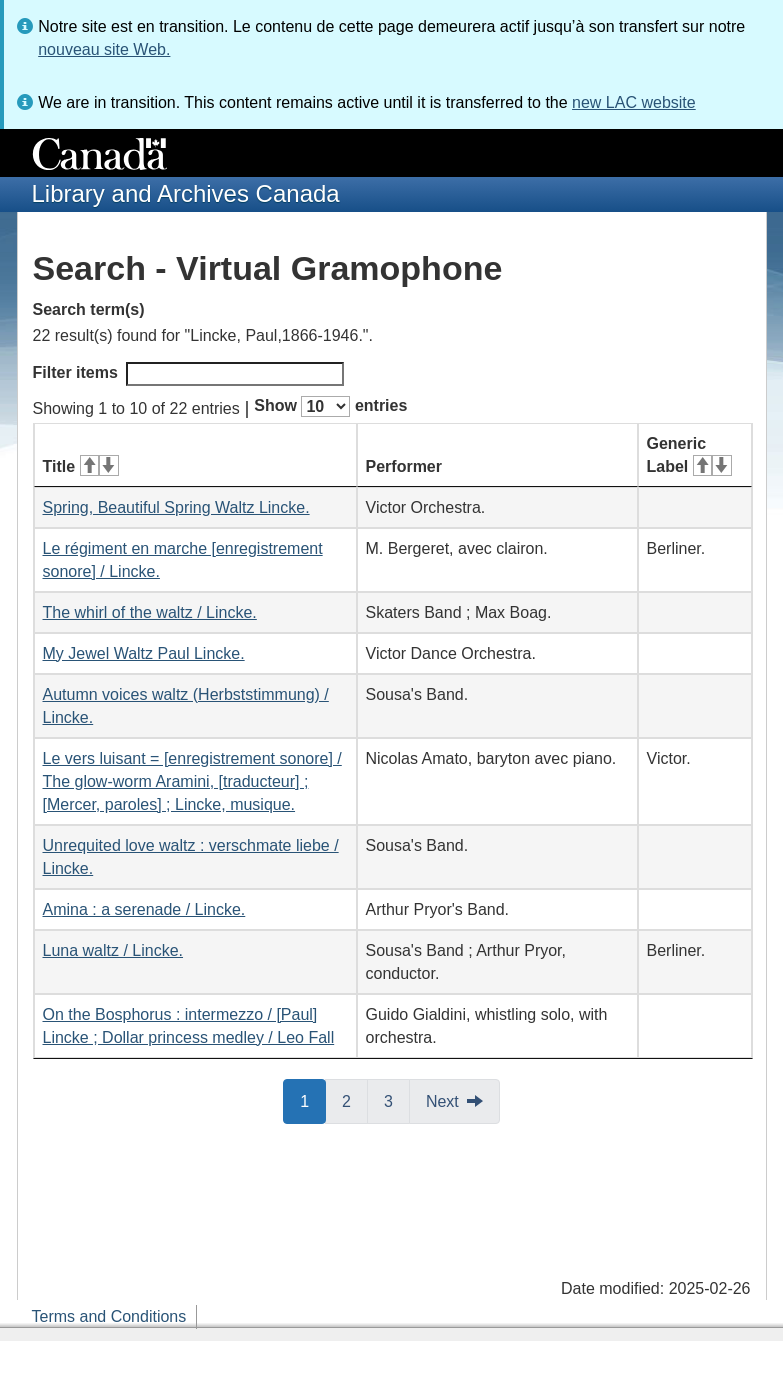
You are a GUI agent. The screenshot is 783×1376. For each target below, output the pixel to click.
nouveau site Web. (104, 49)
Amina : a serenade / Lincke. (144, 909)
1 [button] (313, 1100)
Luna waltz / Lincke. (113, 950)
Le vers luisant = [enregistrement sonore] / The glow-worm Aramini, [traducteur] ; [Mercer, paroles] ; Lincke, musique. (192, 781)
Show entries (330, 406)
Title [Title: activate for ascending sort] (81, 466)
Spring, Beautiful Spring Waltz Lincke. (176, 507)
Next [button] (442, 1101)
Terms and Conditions (109, 1316)
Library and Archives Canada (186, 193)
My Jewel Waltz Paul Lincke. (144, 653)
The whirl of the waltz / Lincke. (150, 612)
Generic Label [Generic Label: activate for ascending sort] (689, 455)
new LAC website (634, 102)
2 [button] (355, 1100)
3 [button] (397, 1100)
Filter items (188, 374)
